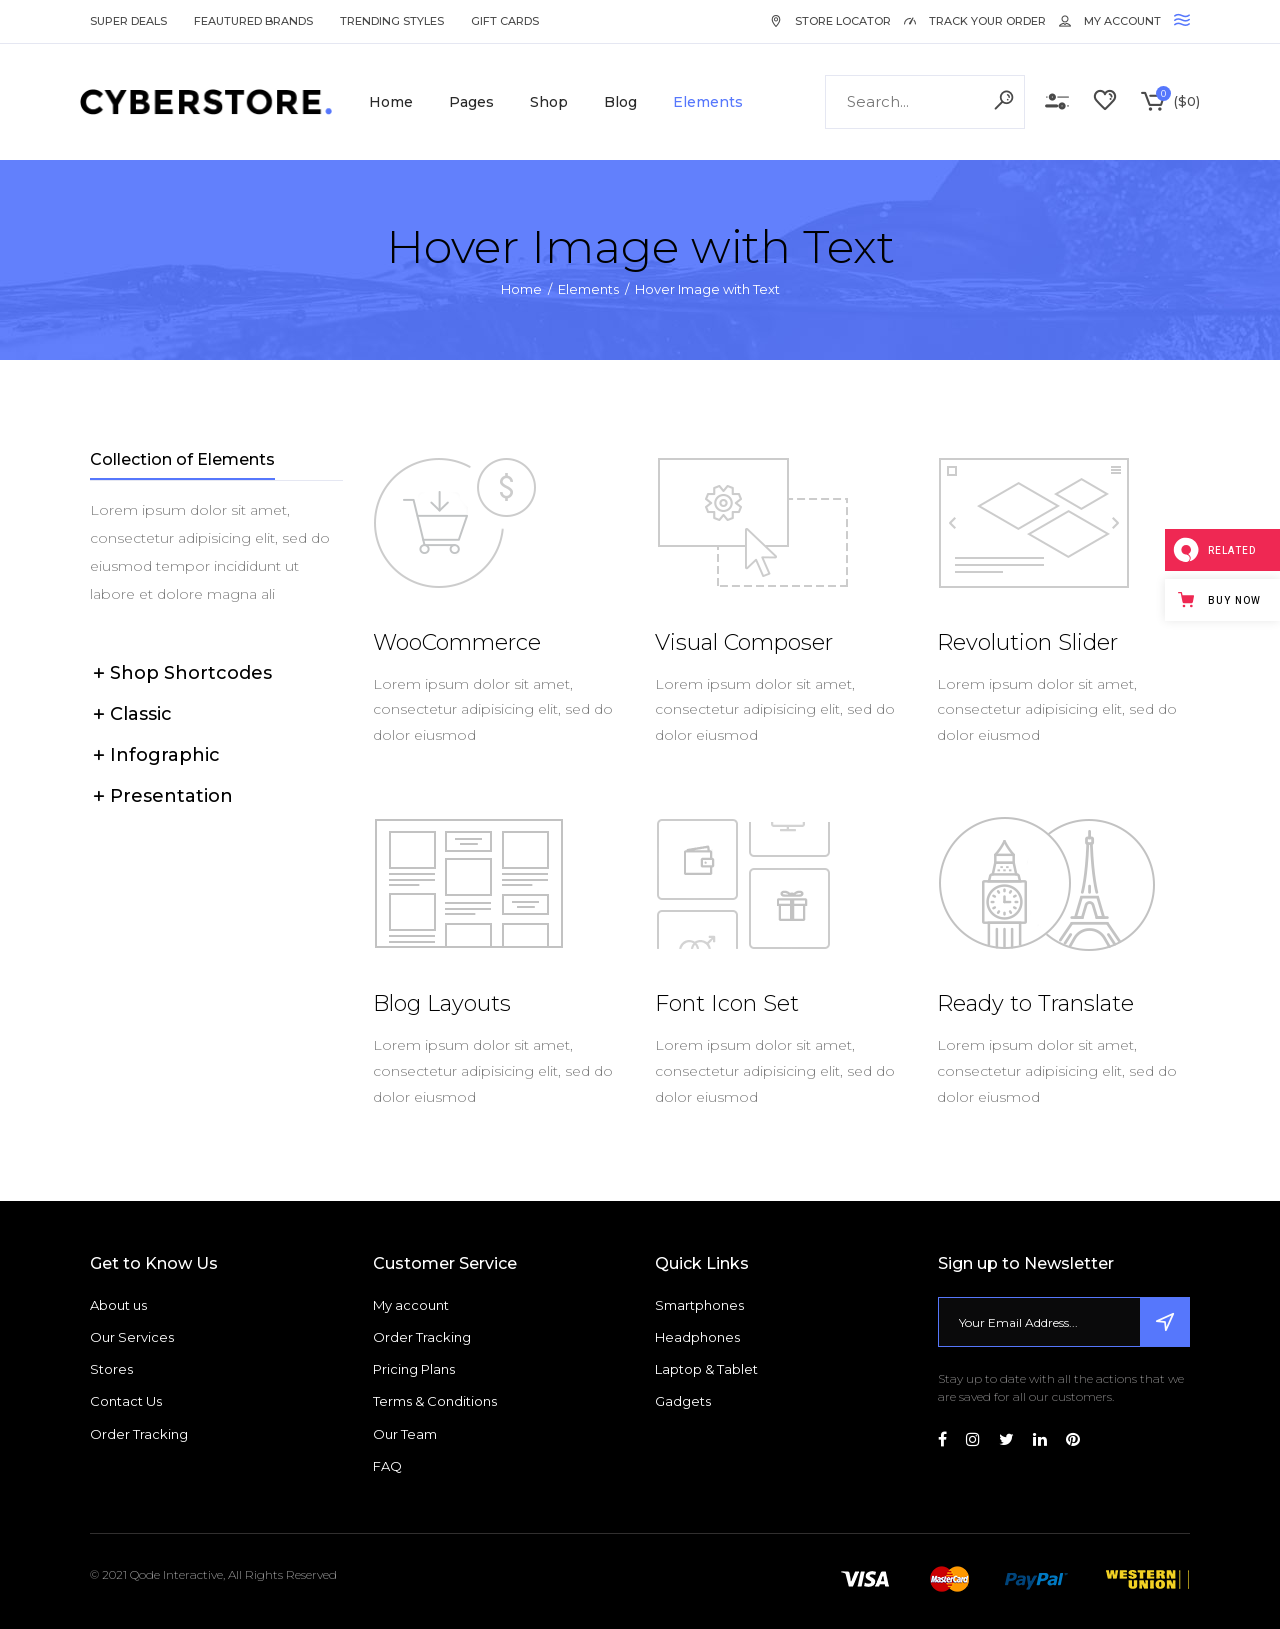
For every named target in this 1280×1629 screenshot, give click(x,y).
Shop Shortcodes (191, 673)
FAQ (387, 1466)
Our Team (405, 1434)
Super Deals (128, 21)
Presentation (171, 796)
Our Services (132, 1337)
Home (521, 289)
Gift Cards (505, 21)
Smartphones (699, 1305)
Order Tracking (139, 1434)
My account (411, 1305)
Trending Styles (392, 21)
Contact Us (126, 1401)
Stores (111, 1369)
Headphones (697, 1337)
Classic (141, 714)
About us (118, 1305)
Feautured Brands (253, 21)
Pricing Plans (414, 1369)
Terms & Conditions (435, 1401)
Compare (1057, 102)
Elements (588, 289)
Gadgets (683, 1401)
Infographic (165, 755)
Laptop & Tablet (706, 1369)
